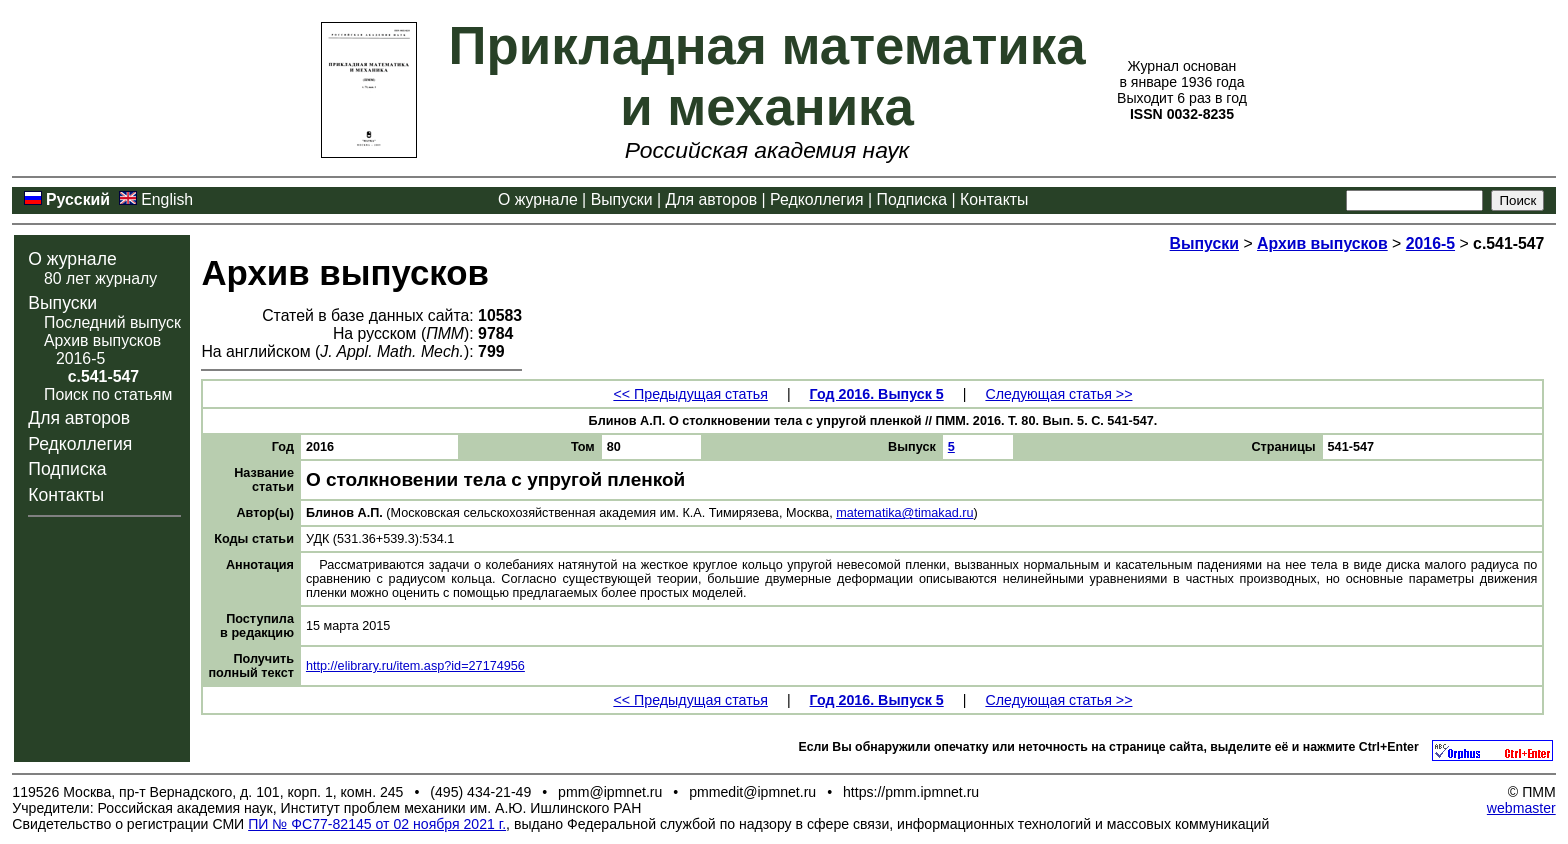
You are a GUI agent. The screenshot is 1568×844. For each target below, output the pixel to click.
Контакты (994, 199)
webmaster (1521, 808)
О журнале (538, 199)
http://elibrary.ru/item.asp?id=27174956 (415, 666)
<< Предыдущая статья (690, 394)
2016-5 (80, 358)
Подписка (912, 199)
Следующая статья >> (1058, 394)
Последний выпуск (112, 322)
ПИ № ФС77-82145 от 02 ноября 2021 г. (377, 824)
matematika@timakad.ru (904, 513)
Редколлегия (817, 199)
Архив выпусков (102, 340)
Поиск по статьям (108, 394)
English (167, 199)
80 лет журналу (100, 278)
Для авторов (711, 199)
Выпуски (622, 199)
